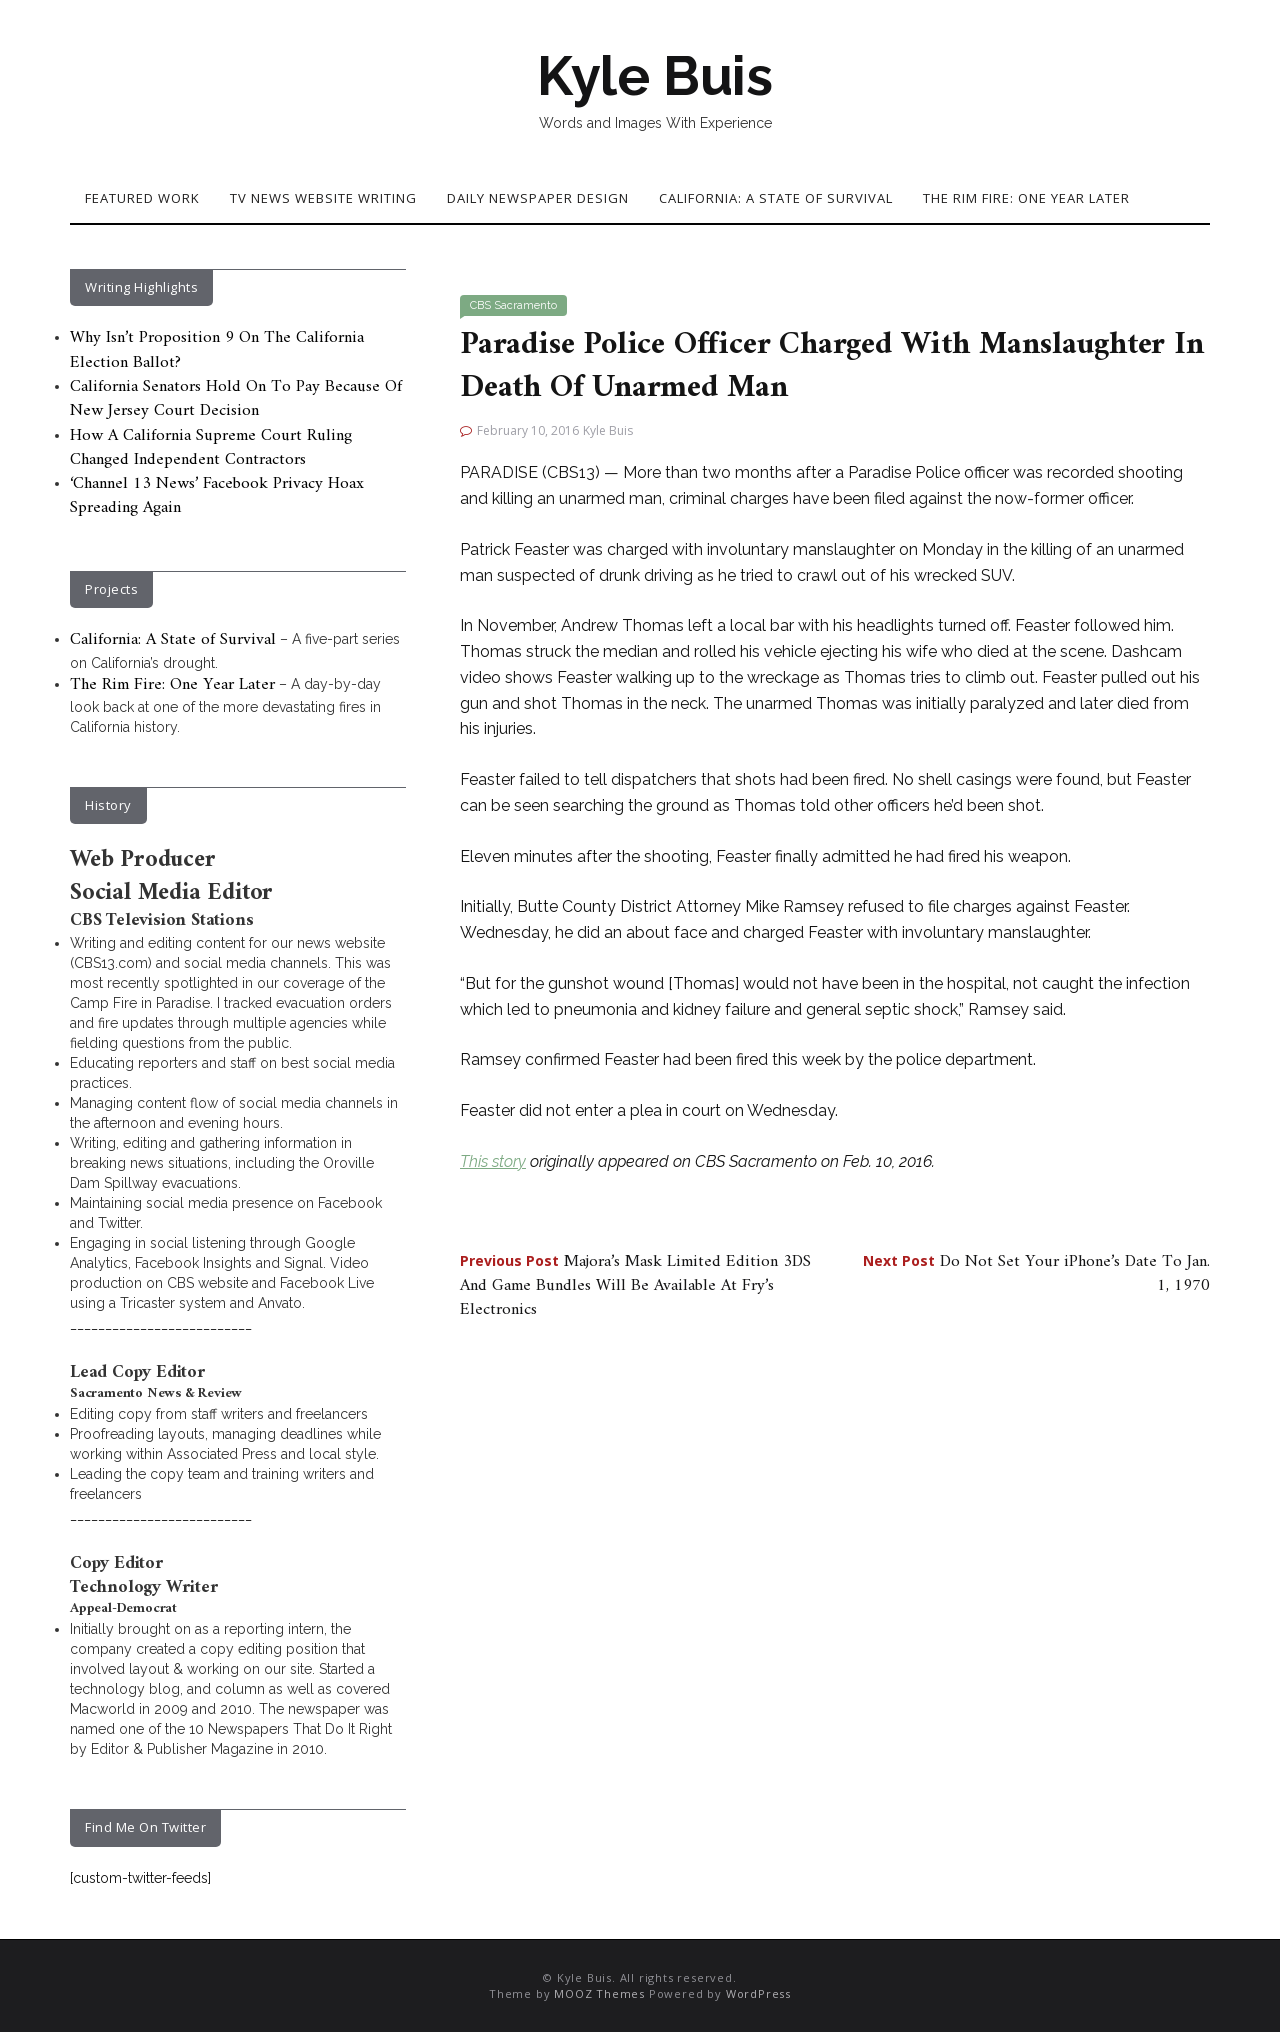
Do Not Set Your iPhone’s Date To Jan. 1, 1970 (1036, 1274)
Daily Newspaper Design (538, 198)
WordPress (758, 1993)
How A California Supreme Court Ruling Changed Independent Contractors (211, 448)
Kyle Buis (655, 76)
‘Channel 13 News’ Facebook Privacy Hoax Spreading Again (217, 496)
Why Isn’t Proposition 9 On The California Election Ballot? (217, 350)
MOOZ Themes (599, 1993)
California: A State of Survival (776, 198)
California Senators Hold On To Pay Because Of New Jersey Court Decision (236, 399)
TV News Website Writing (323, 198)
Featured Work (142, 198)
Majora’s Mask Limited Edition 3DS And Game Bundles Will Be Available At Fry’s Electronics (635, 1286)
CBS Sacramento (513, 305)
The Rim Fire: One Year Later (1026, 198)
